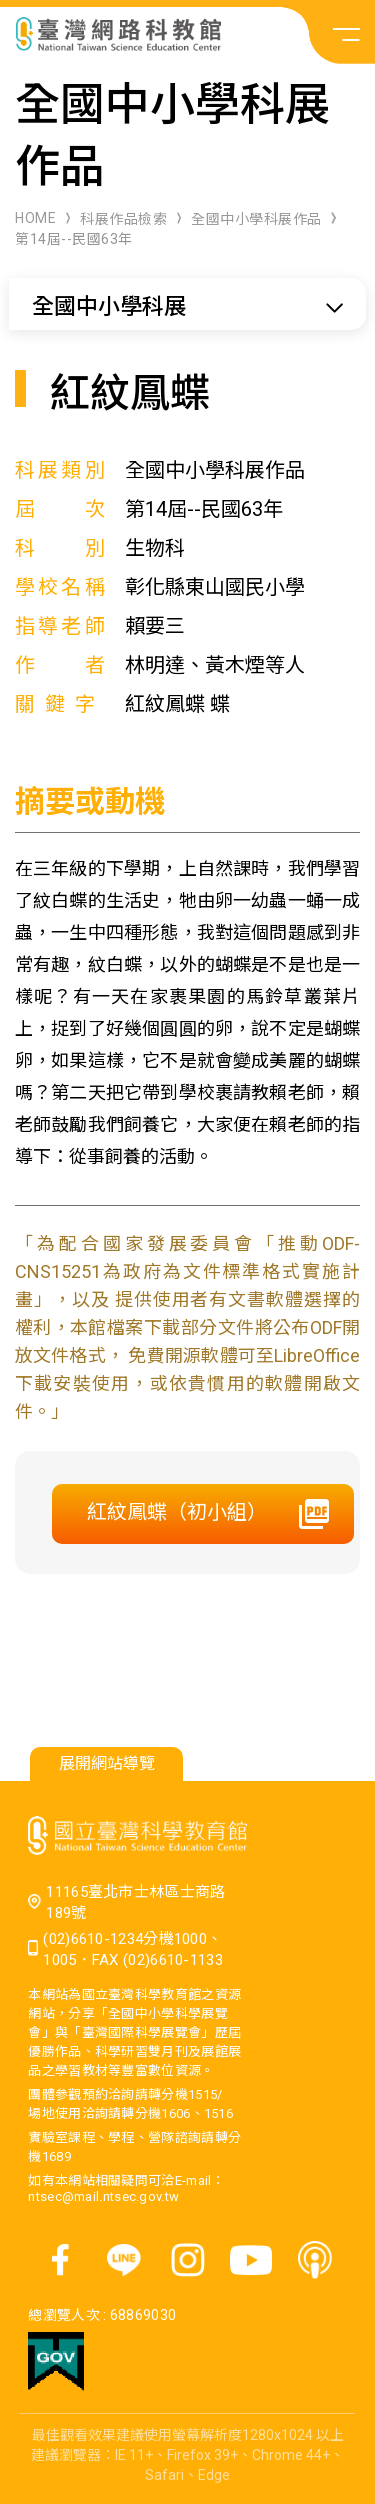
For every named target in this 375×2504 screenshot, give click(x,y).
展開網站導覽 (107, 1763)
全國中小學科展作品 (256, 219)
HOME (35, 218)
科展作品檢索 (123, 219)
